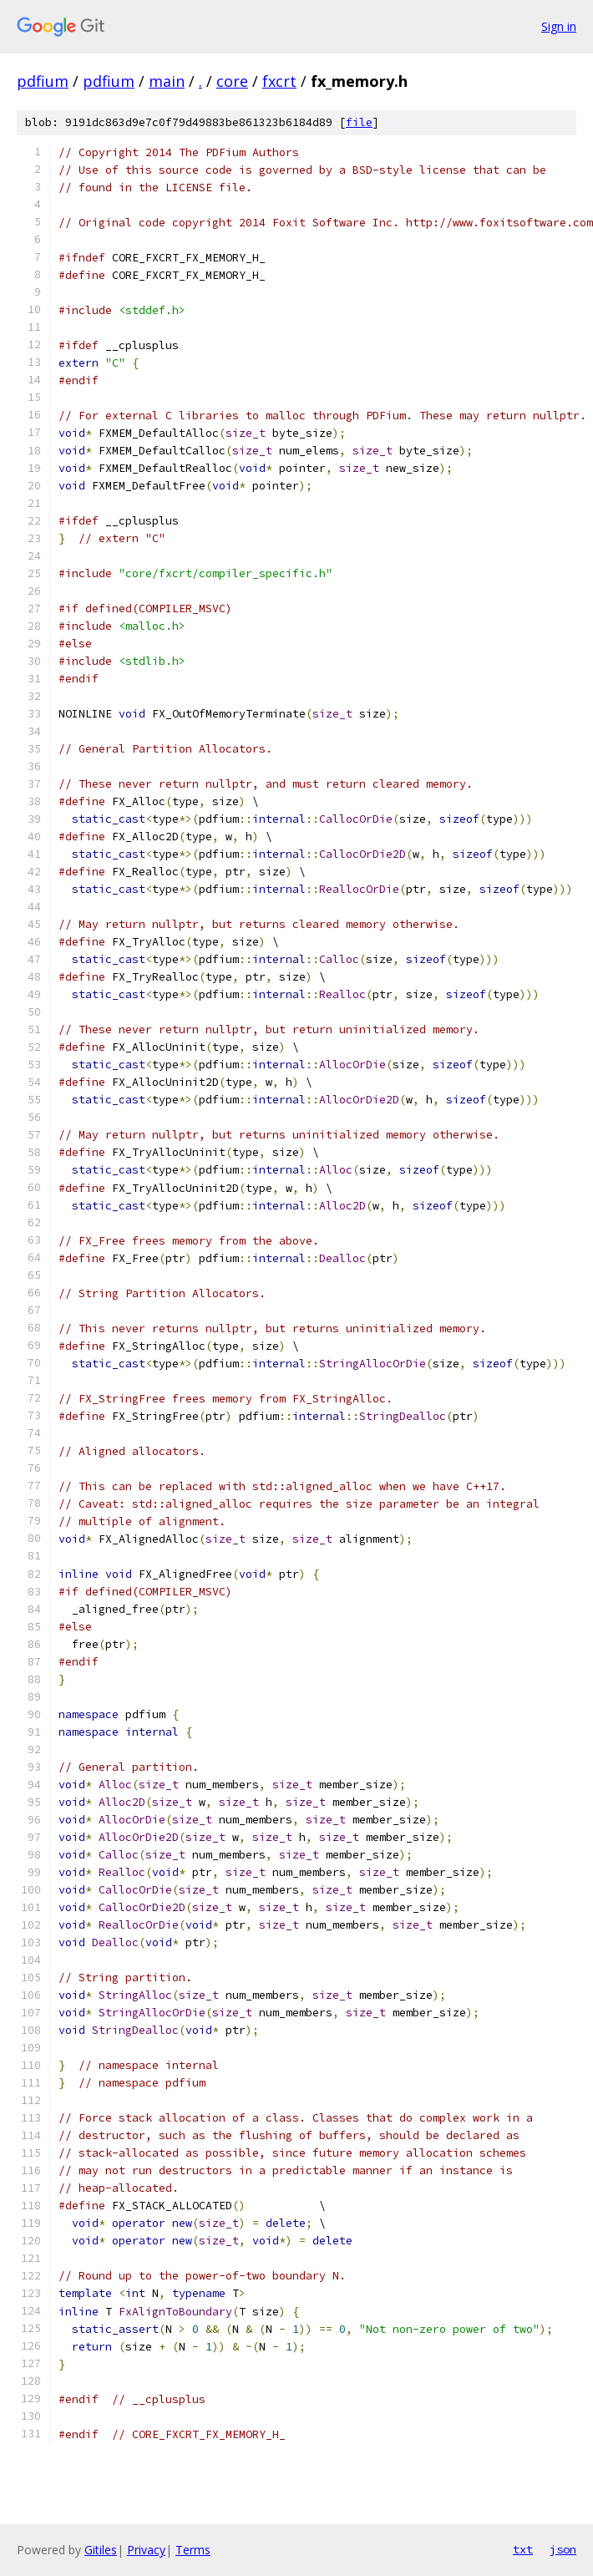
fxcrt (279, 81)
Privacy (146, 2550)
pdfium (42, 81)
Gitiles (100, 2550)
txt (523, 2549)
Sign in (558, 26)
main (167, 81)
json (563, 2549)
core (232, 81)
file (359, 122)
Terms (192, 2550)
